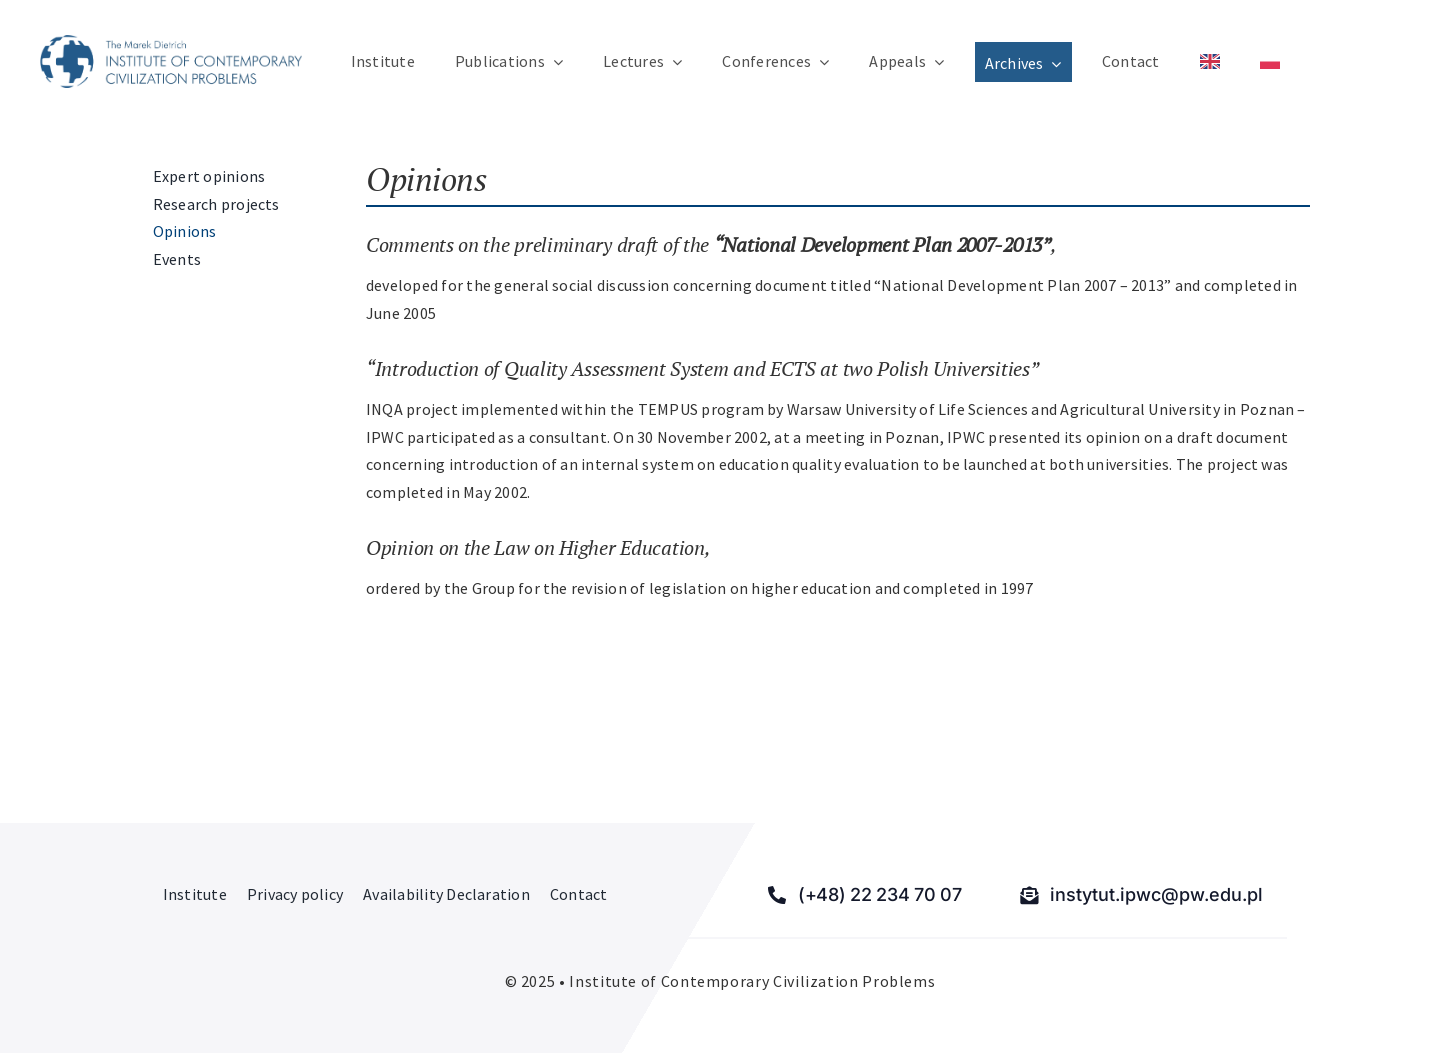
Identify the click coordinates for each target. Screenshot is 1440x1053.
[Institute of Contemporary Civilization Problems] (171, 43)
